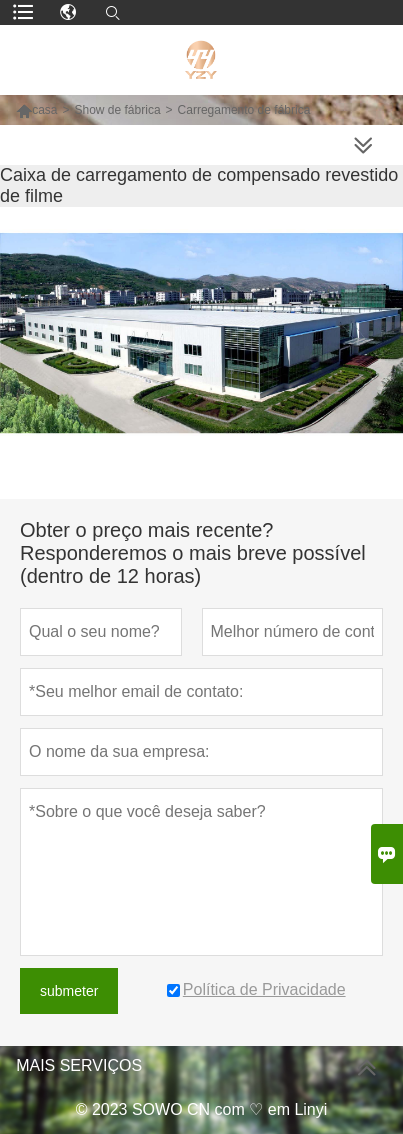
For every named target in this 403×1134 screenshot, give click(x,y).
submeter (69, 991)
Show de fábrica (118, 110)
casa (36, 110)
